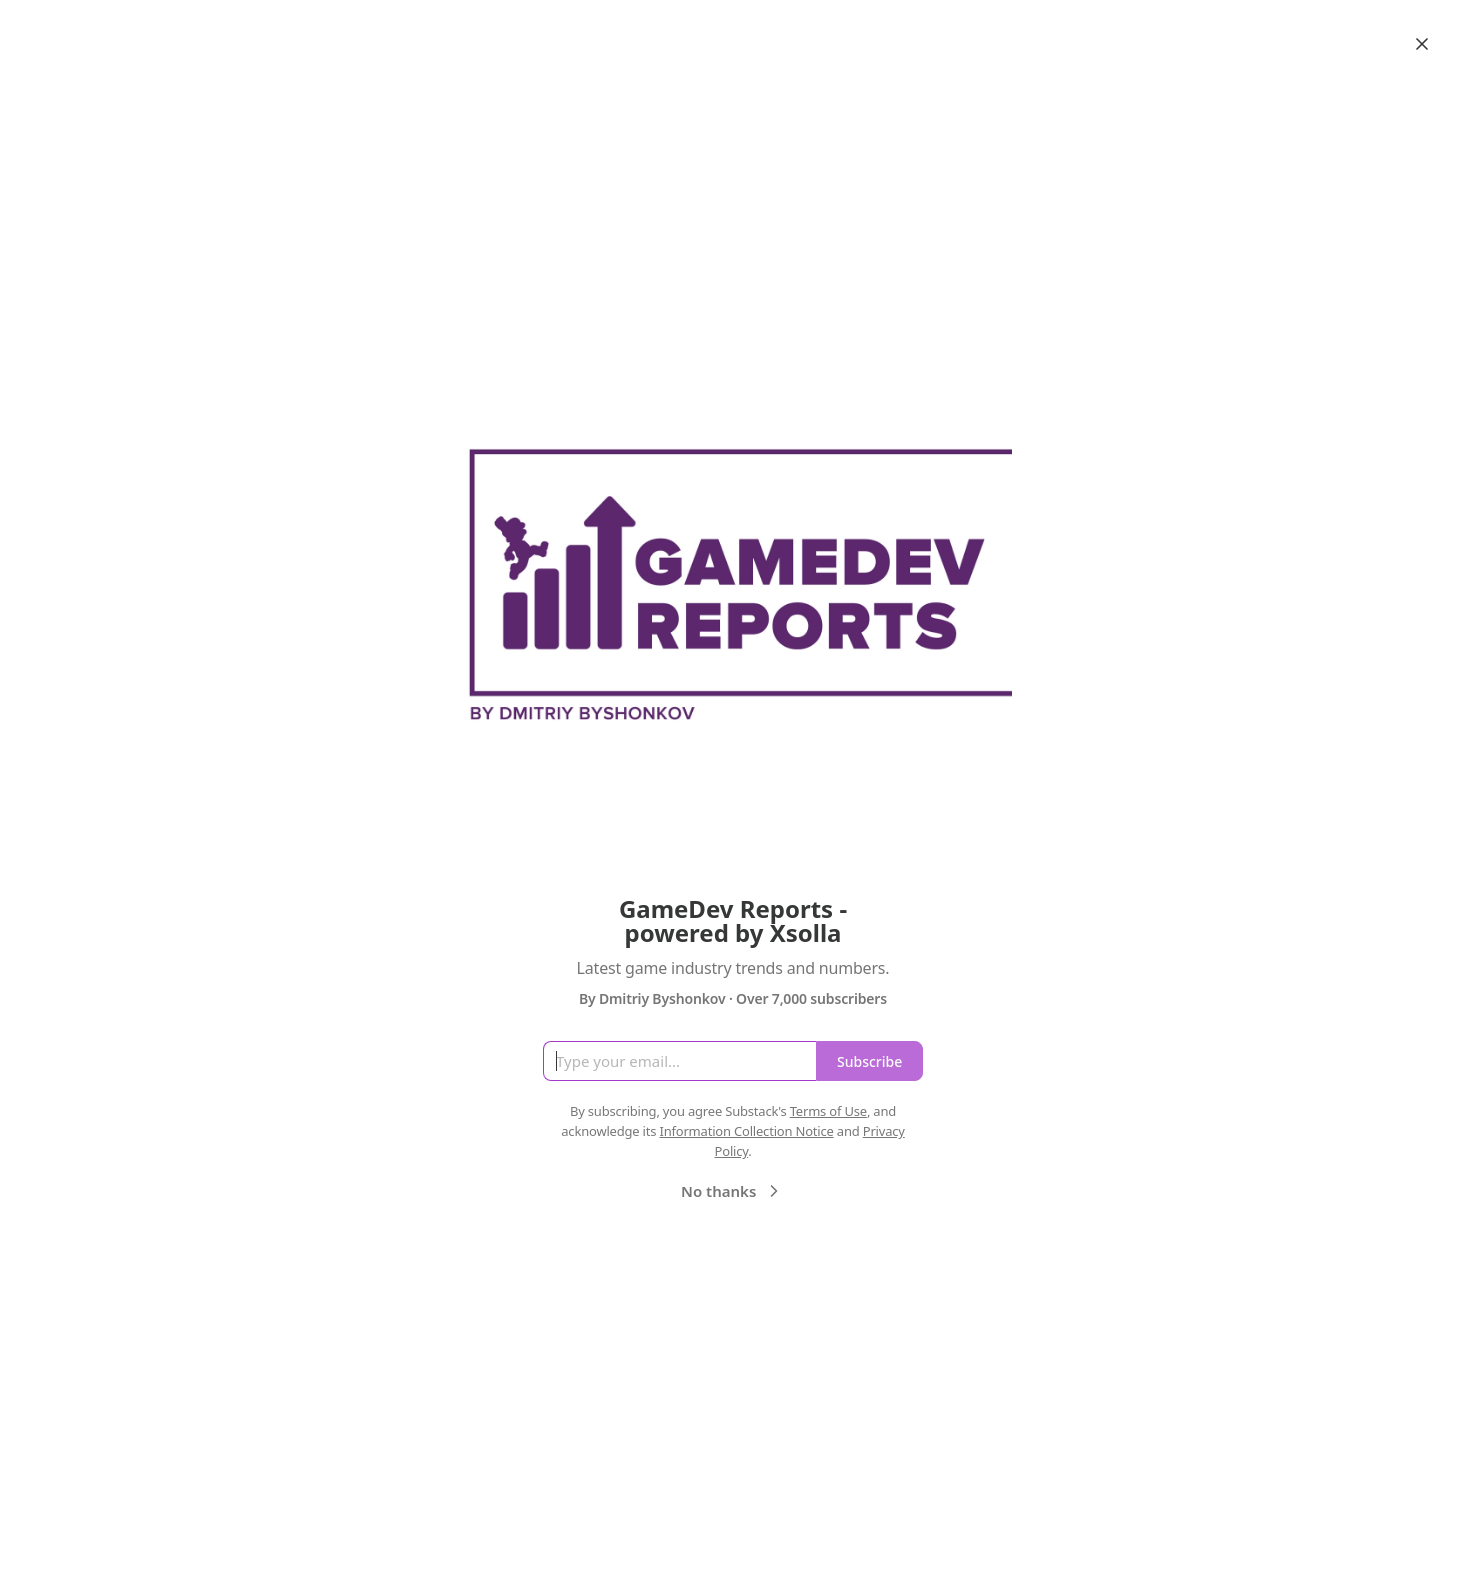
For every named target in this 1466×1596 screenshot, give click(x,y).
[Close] (1422, 44)
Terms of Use (828, 1111)
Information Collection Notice (746, 1131)
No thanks (732, 1191)
